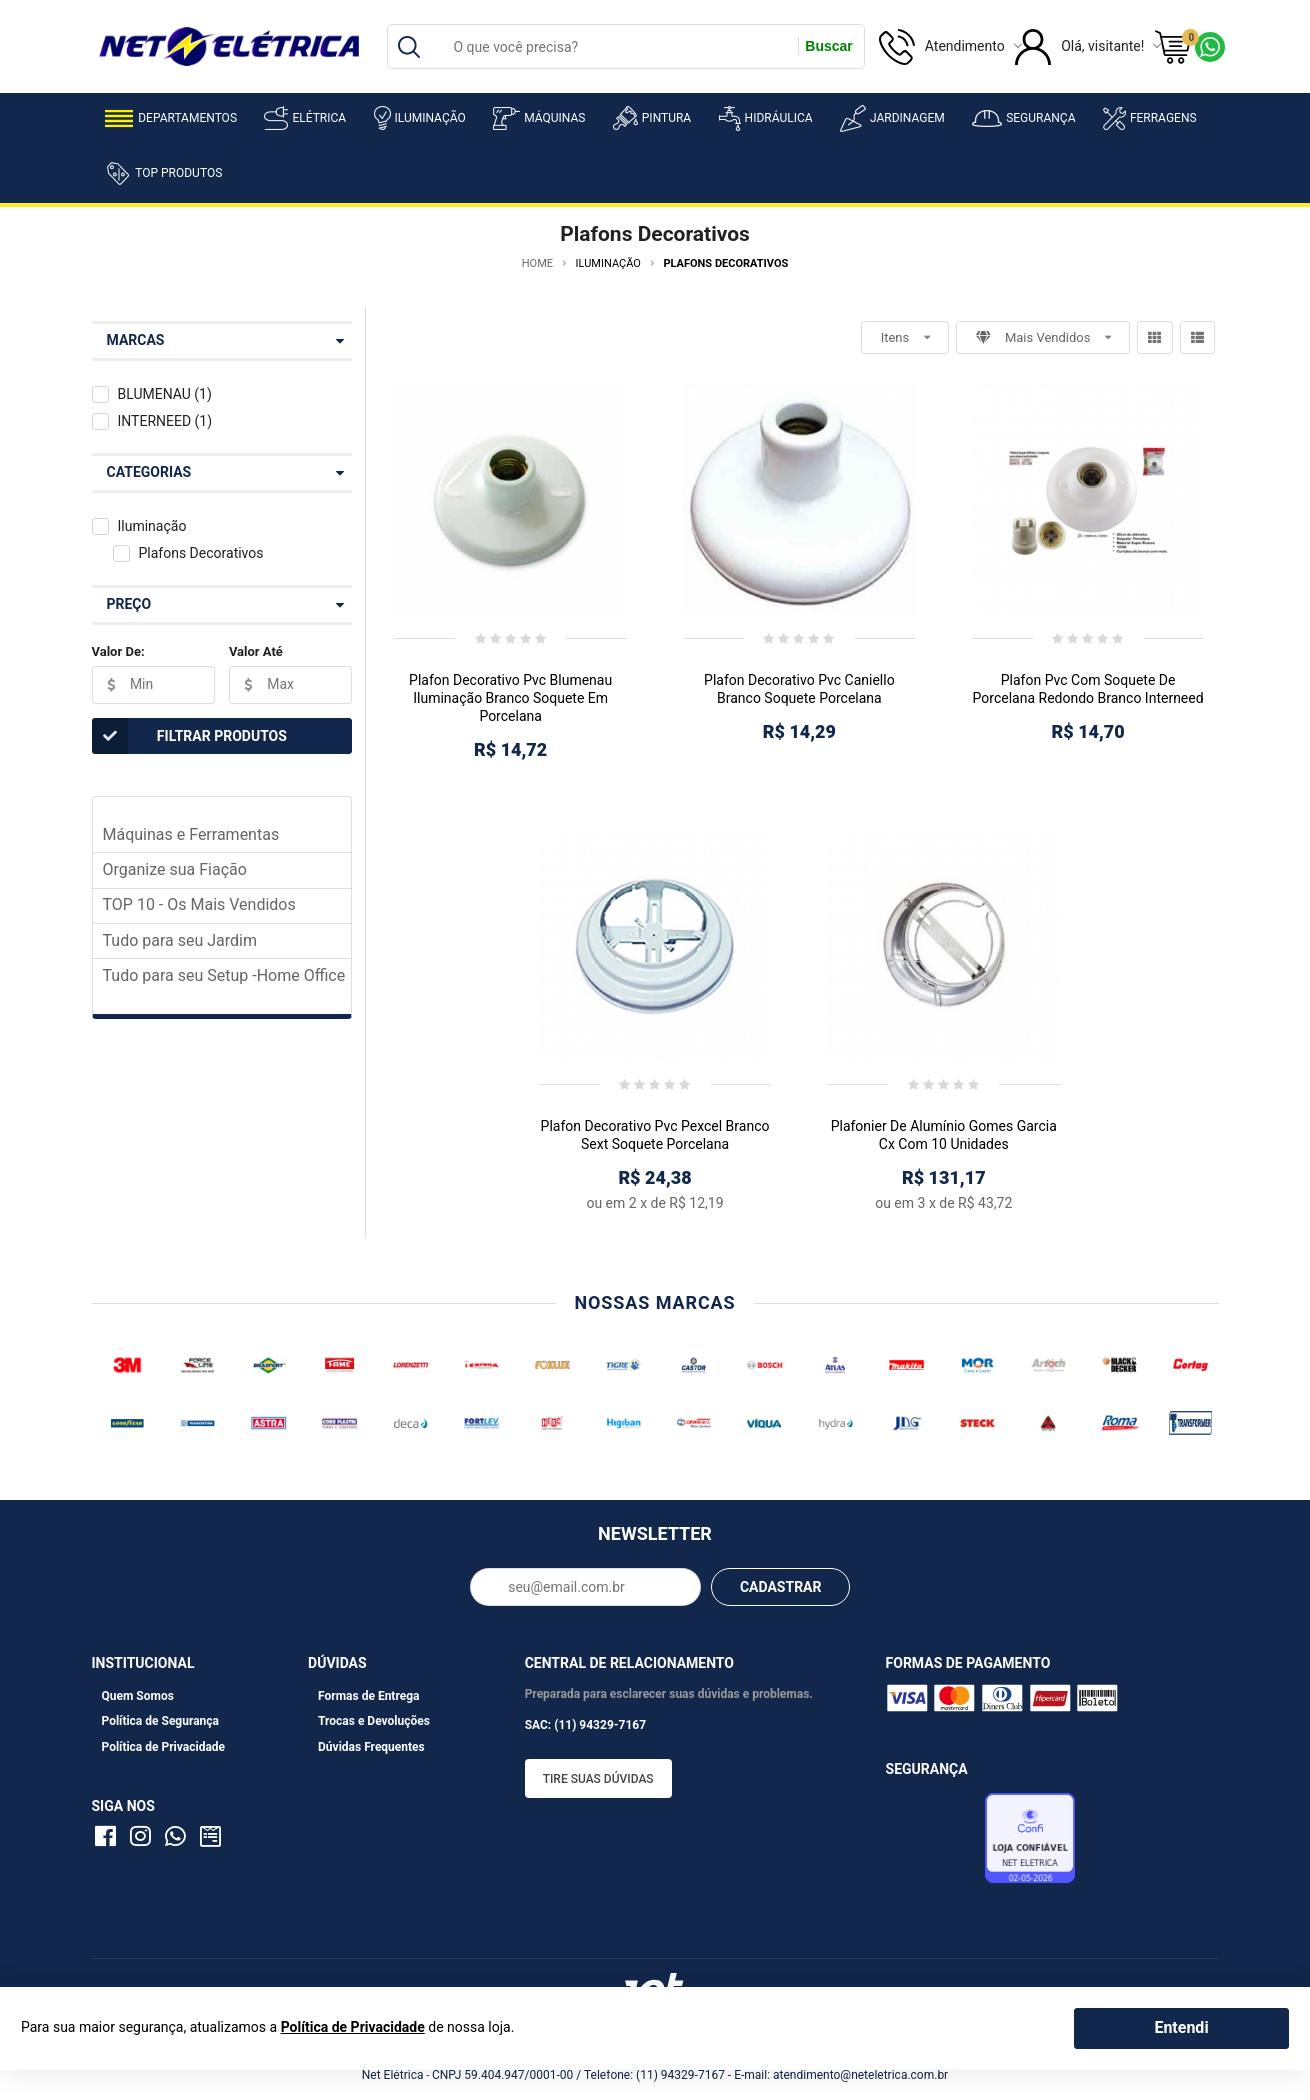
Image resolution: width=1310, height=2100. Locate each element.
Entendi (1181, 2027)
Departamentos (171, 118)
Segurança (1023, 118)
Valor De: (118, 651)
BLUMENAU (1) (164, 394)
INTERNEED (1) (164, 421)
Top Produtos (163, 173)
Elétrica (305, 118)
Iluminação (420, 118)
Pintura (652, 118)
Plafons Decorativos (200, 553)
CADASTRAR (781, 1587)
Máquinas (539, 118)
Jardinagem (892, 118)
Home (537, 263)
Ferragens (1150, 118)
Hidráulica (766, 118)
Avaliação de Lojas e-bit (933, 1844)
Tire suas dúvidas (598, 1779)
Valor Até (256, 651)
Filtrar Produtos (189, 736)
